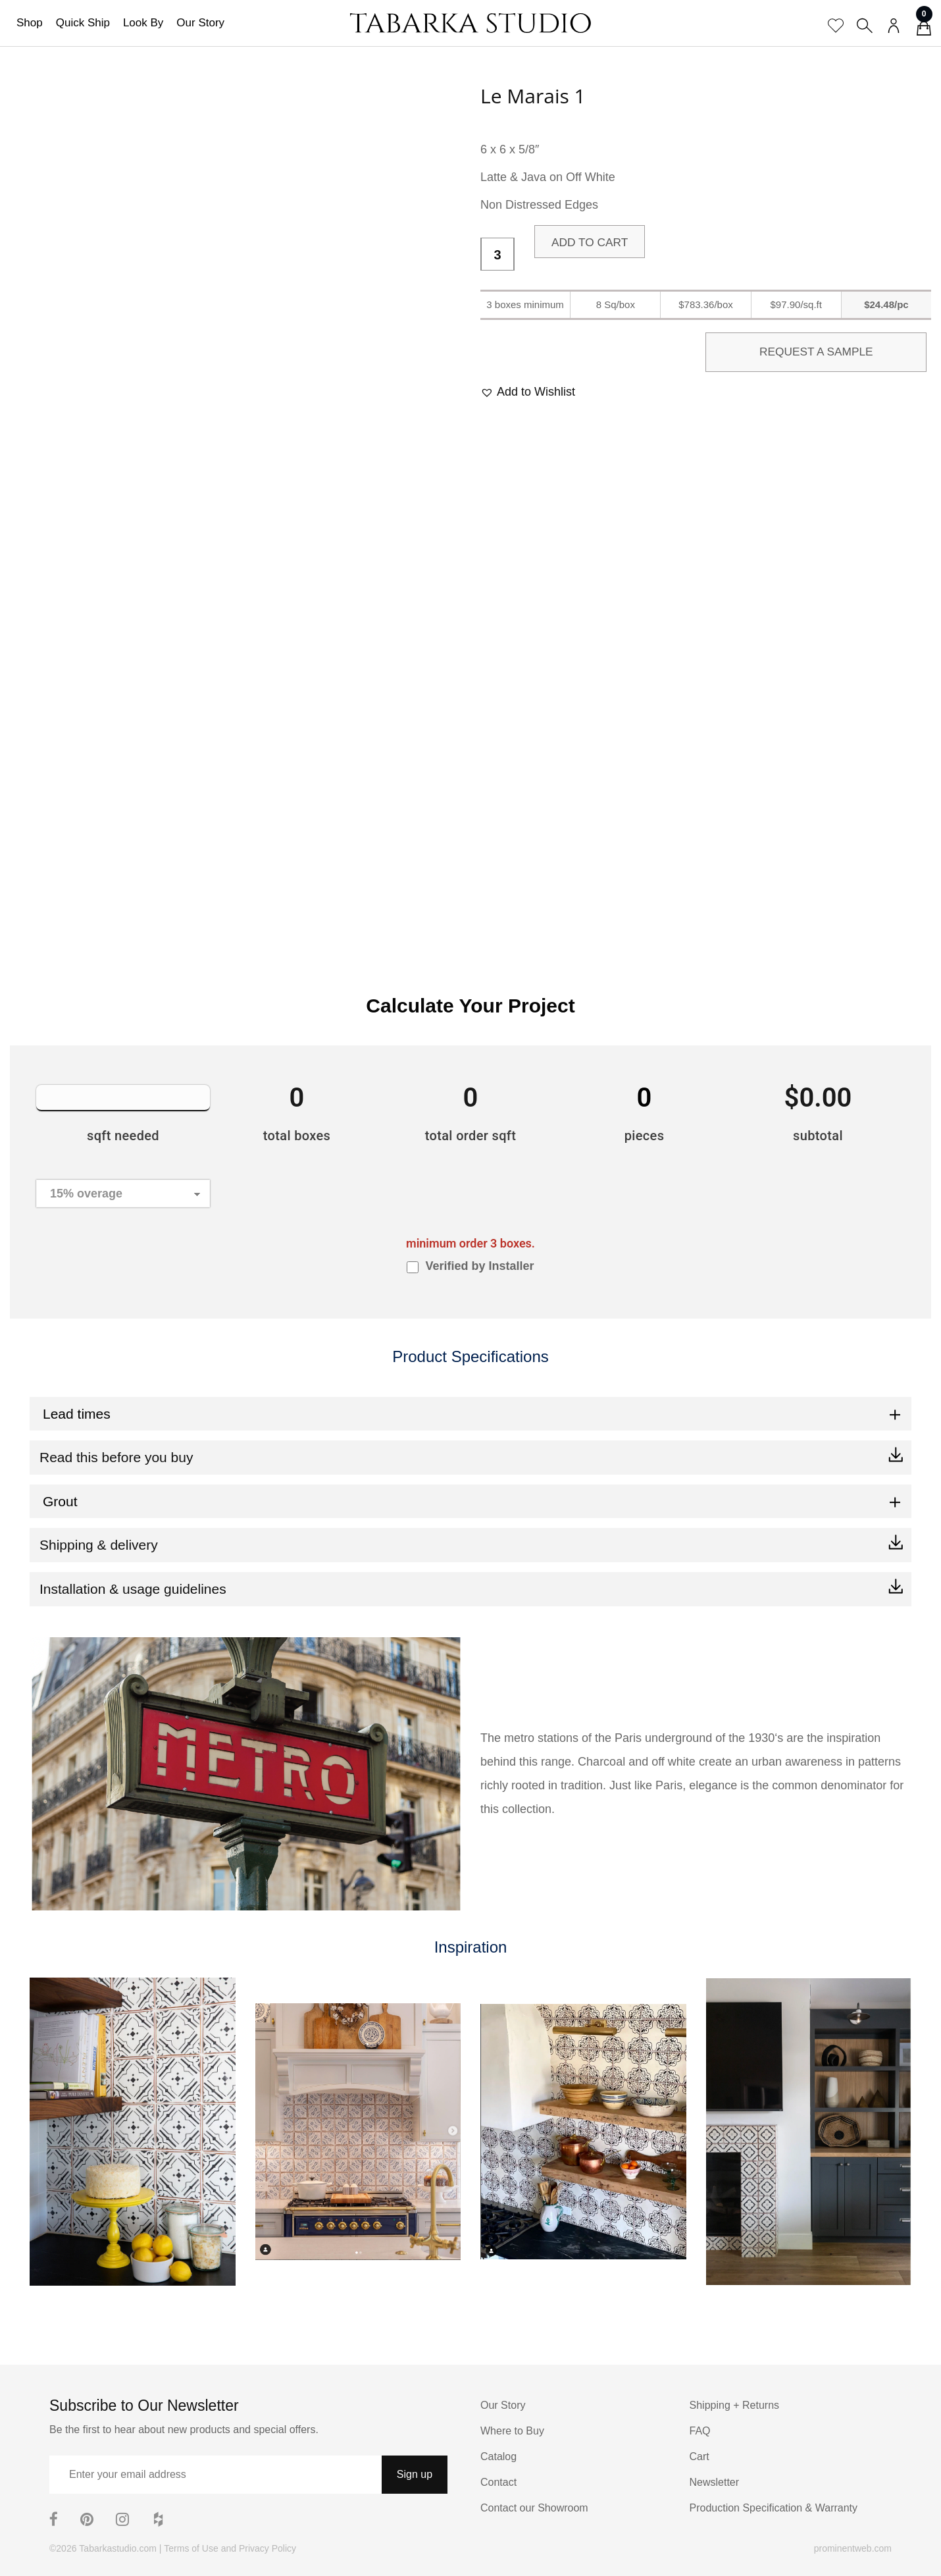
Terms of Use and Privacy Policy (230, 2548)
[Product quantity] (497, 254)
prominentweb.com (853, 2548)
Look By (143, 22)
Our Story (200, 22)
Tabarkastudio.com (118, 2548)
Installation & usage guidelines (132, 1588)
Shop (29, 22)
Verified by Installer (479, 1266)
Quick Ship (83, 22)
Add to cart (591, 242)
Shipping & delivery (98, 1544)
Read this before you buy (116, 1457)
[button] (527, 392)
